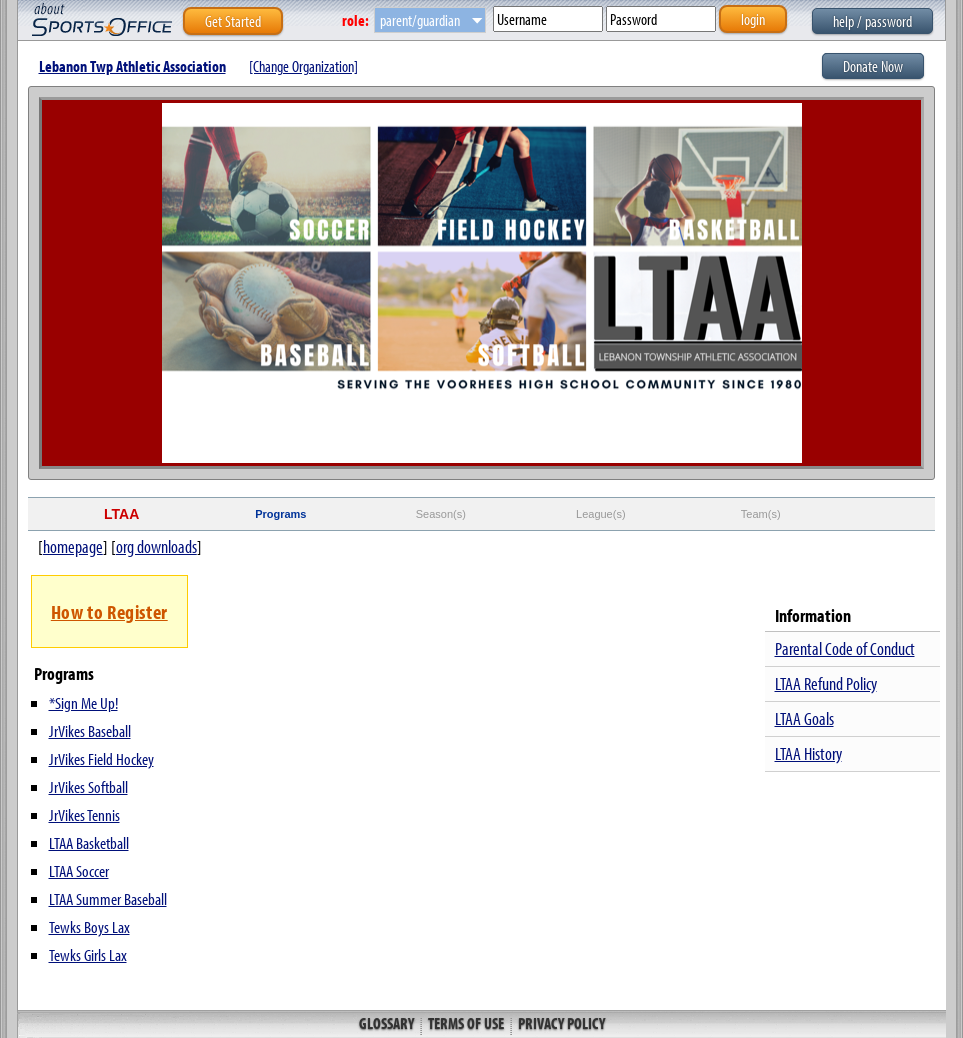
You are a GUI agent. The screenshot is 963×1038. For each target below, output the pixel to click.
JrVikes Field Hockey (101, 758)
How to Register (109, 611)
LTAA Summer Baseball (108, 898)
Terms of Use (466, 1023)
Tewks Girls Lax (88, 954)
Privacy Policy (560, 1023)
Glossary (388, 1023)
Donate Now (873, 66)
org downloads (156, 546)
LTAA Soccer (79, 870)
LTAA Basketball (89, 842)
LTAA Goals (804, 718)
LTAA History (808, 753)
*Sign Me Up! (83, 702)
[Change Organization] (303, 66)
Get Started (233, 21)
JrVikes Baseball (90, 730)
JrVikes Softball (88, 786)
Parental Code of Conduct (845, 648)
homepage (73, 546)
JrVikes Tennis (84, 814)
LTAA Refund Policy (826, 683)
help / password (872, 21)
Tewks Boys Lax (89, 926)
